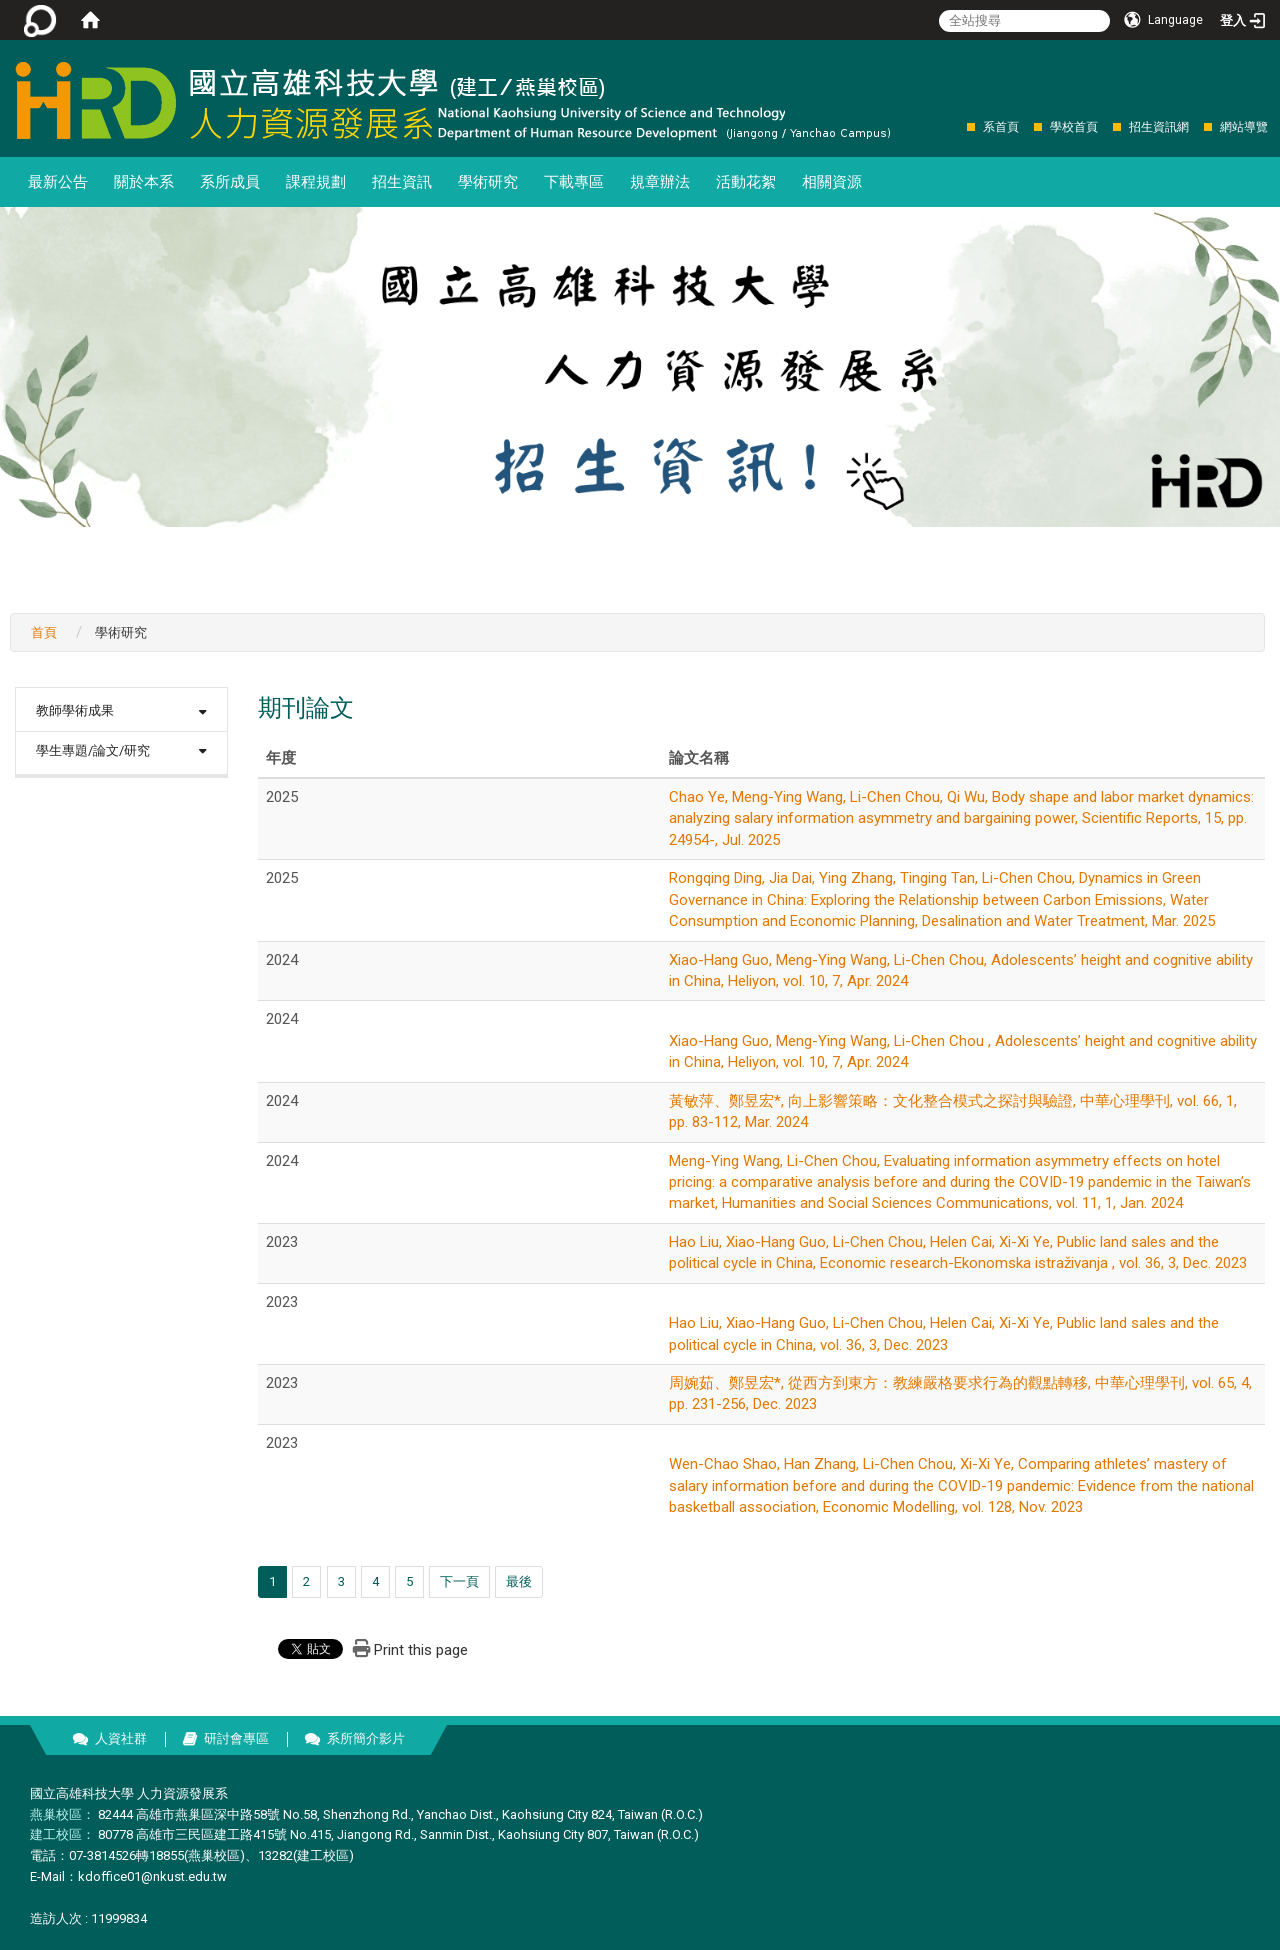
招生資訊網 (1159, 127)
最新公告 (58, 182)
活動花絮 (746, 182)
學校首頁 (1074, 127)
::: (956, 126)
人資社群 (121, 1738)
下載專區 (574, 182)
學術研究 (488, 182)
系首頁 (1001, 127)
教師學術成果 (75, 710)
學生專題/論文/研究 (93, 750)
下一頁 (459, 1581)
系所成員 (230, 182)
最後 (519, 1581)
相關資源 (832, 182)
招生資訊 (402, 182)
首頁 (44, 632)
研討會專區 (236, 1738)
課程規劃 (316, 182)
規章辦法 (660, 182)
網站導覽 (1244, 127)
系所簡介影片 (366, 1738)
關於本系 (144, 182)
